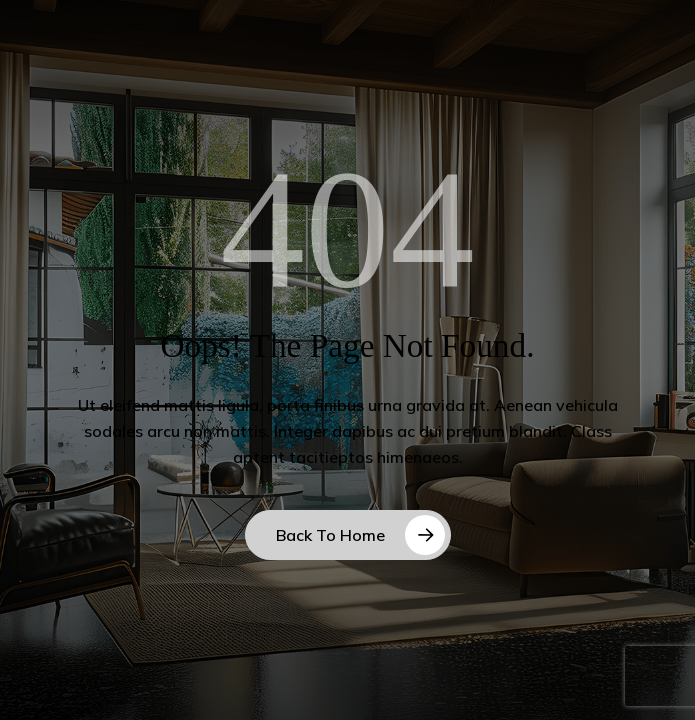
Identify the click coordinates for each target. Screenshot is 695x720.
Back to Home (330, 535)
